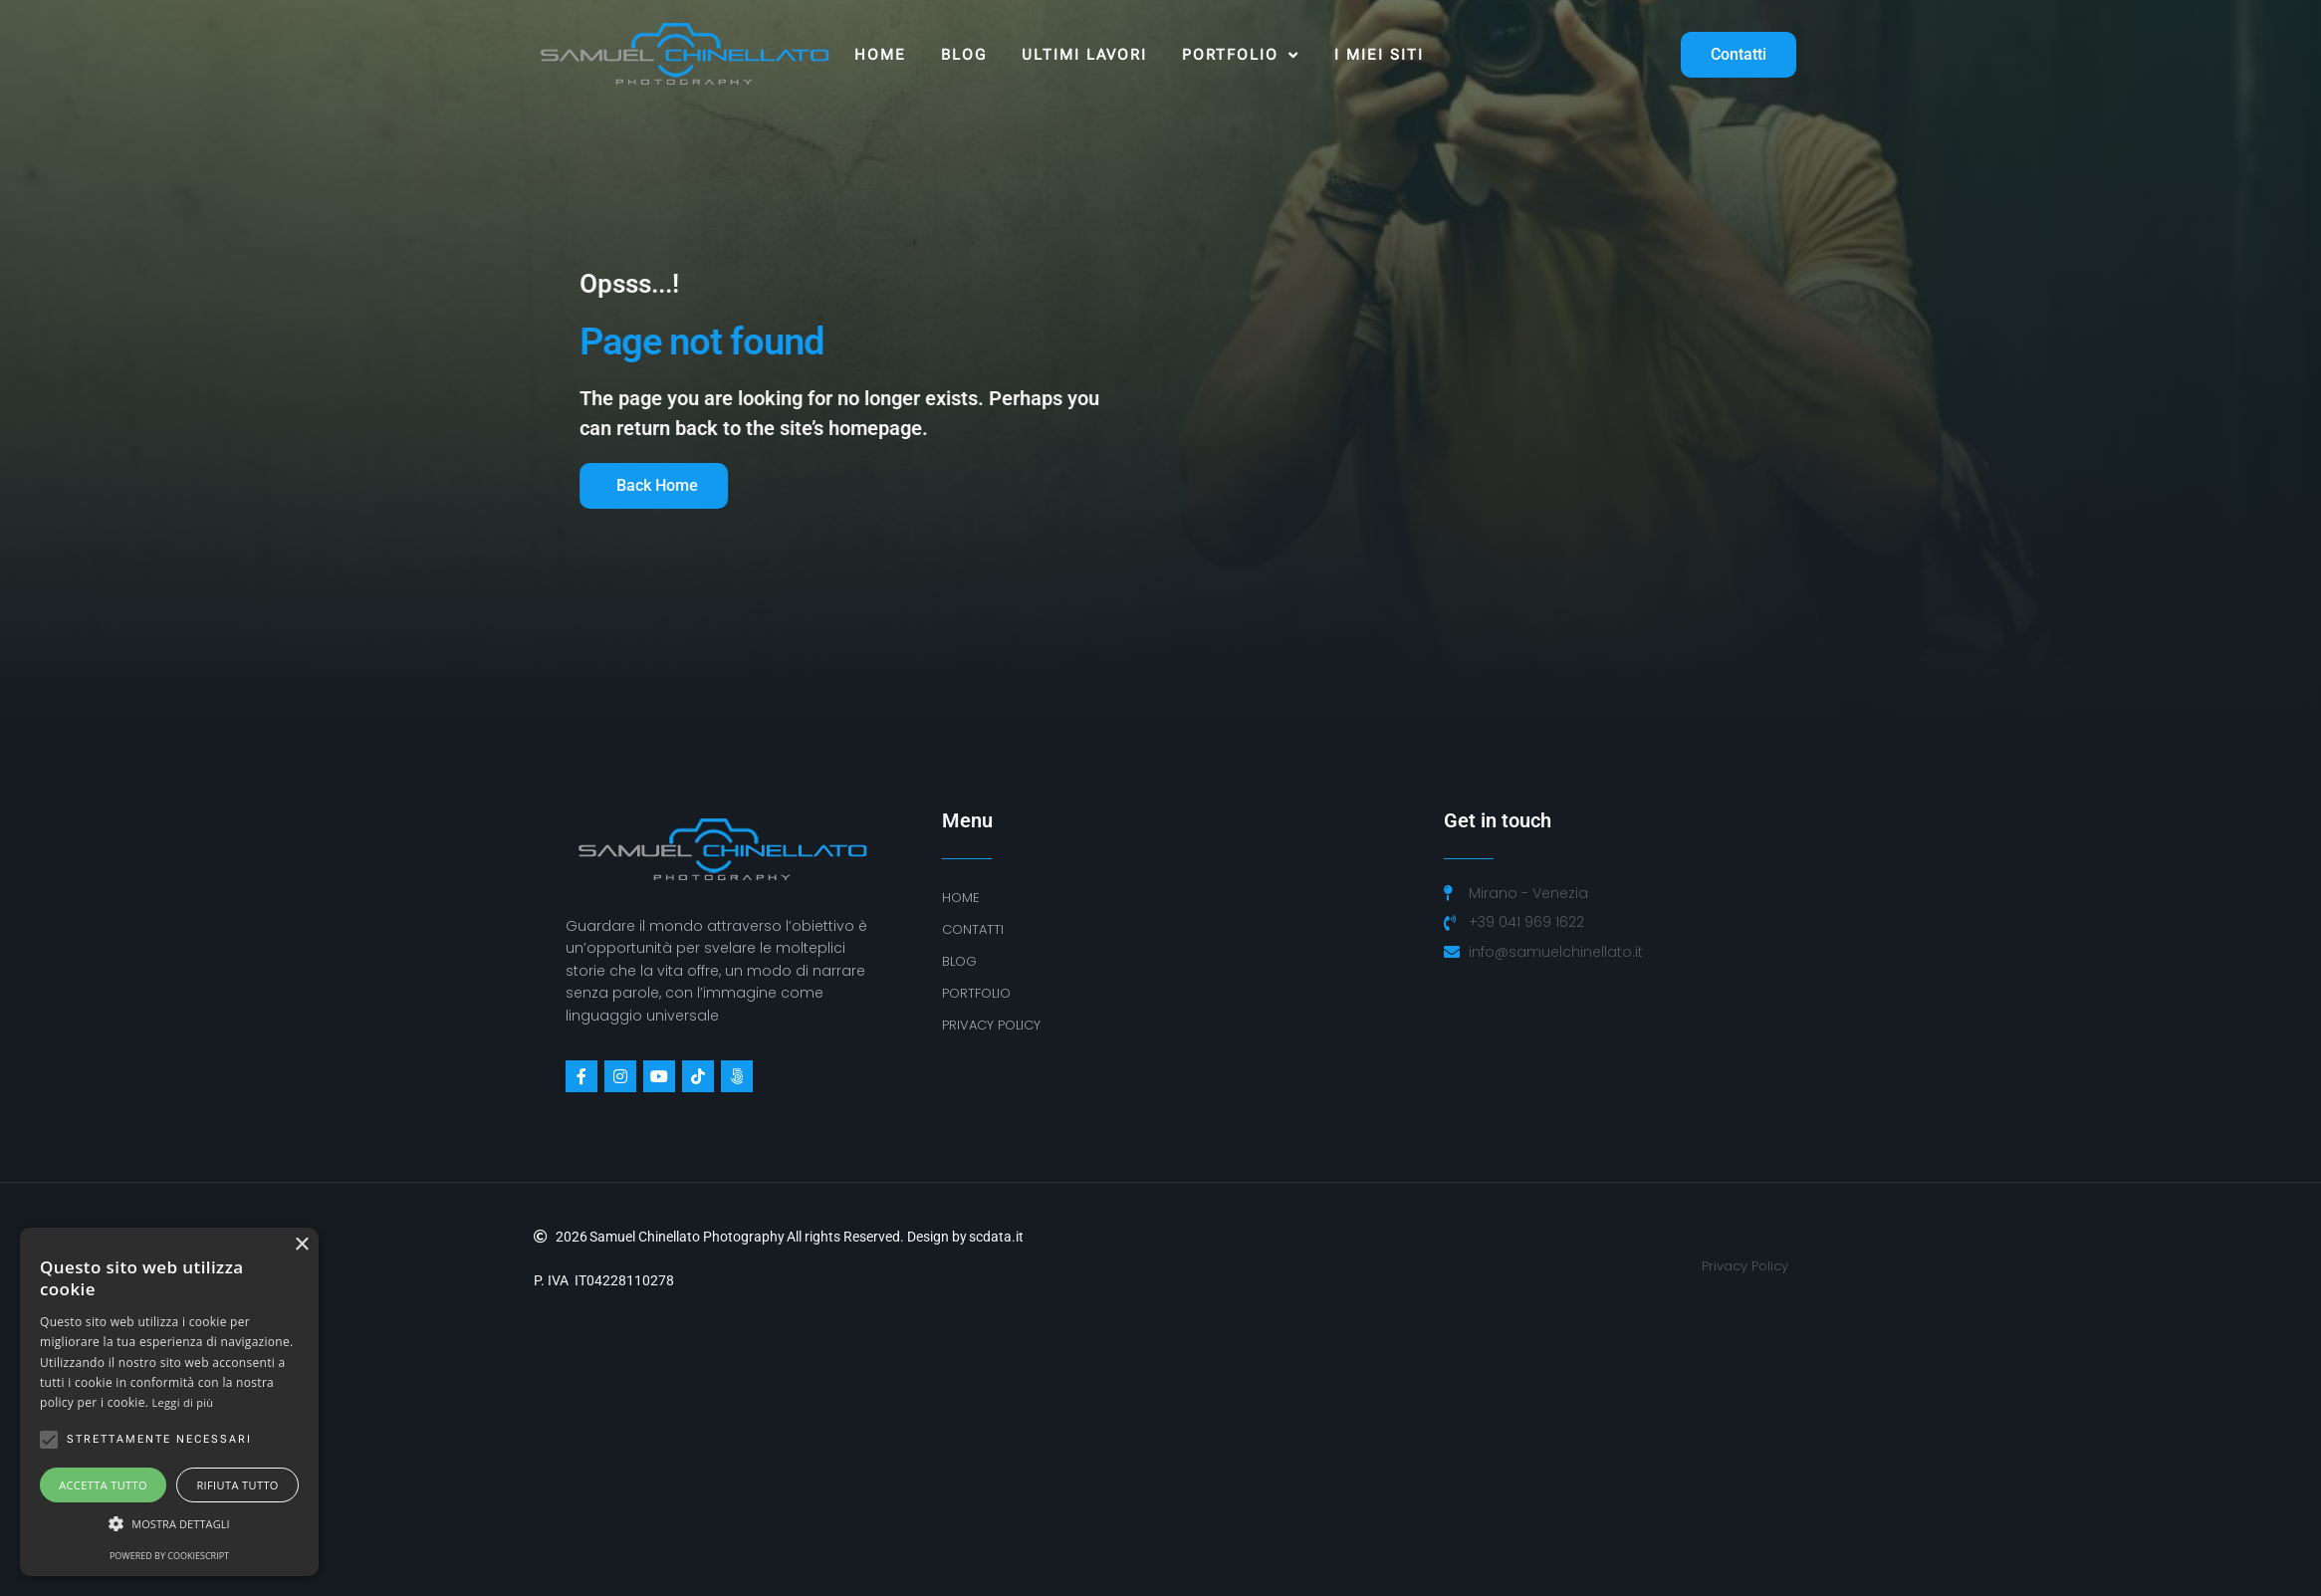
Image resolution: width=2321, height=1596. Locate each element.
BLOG (959, 961)
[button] (169, 1524)
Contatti (973, 929)
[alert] (169, 1402)
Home (880, 55)
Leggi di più (183, 1402)
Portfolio (1240, 55)
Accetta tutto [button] (103, 1485)
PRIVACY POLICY (991, 1025)
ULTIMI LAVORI (1084, 55)
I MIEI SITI (1379, 55)
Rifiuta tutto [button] (237, 1485)
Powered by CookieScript (169, 1555)
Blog (964, 55)
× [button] (301, 1245)
